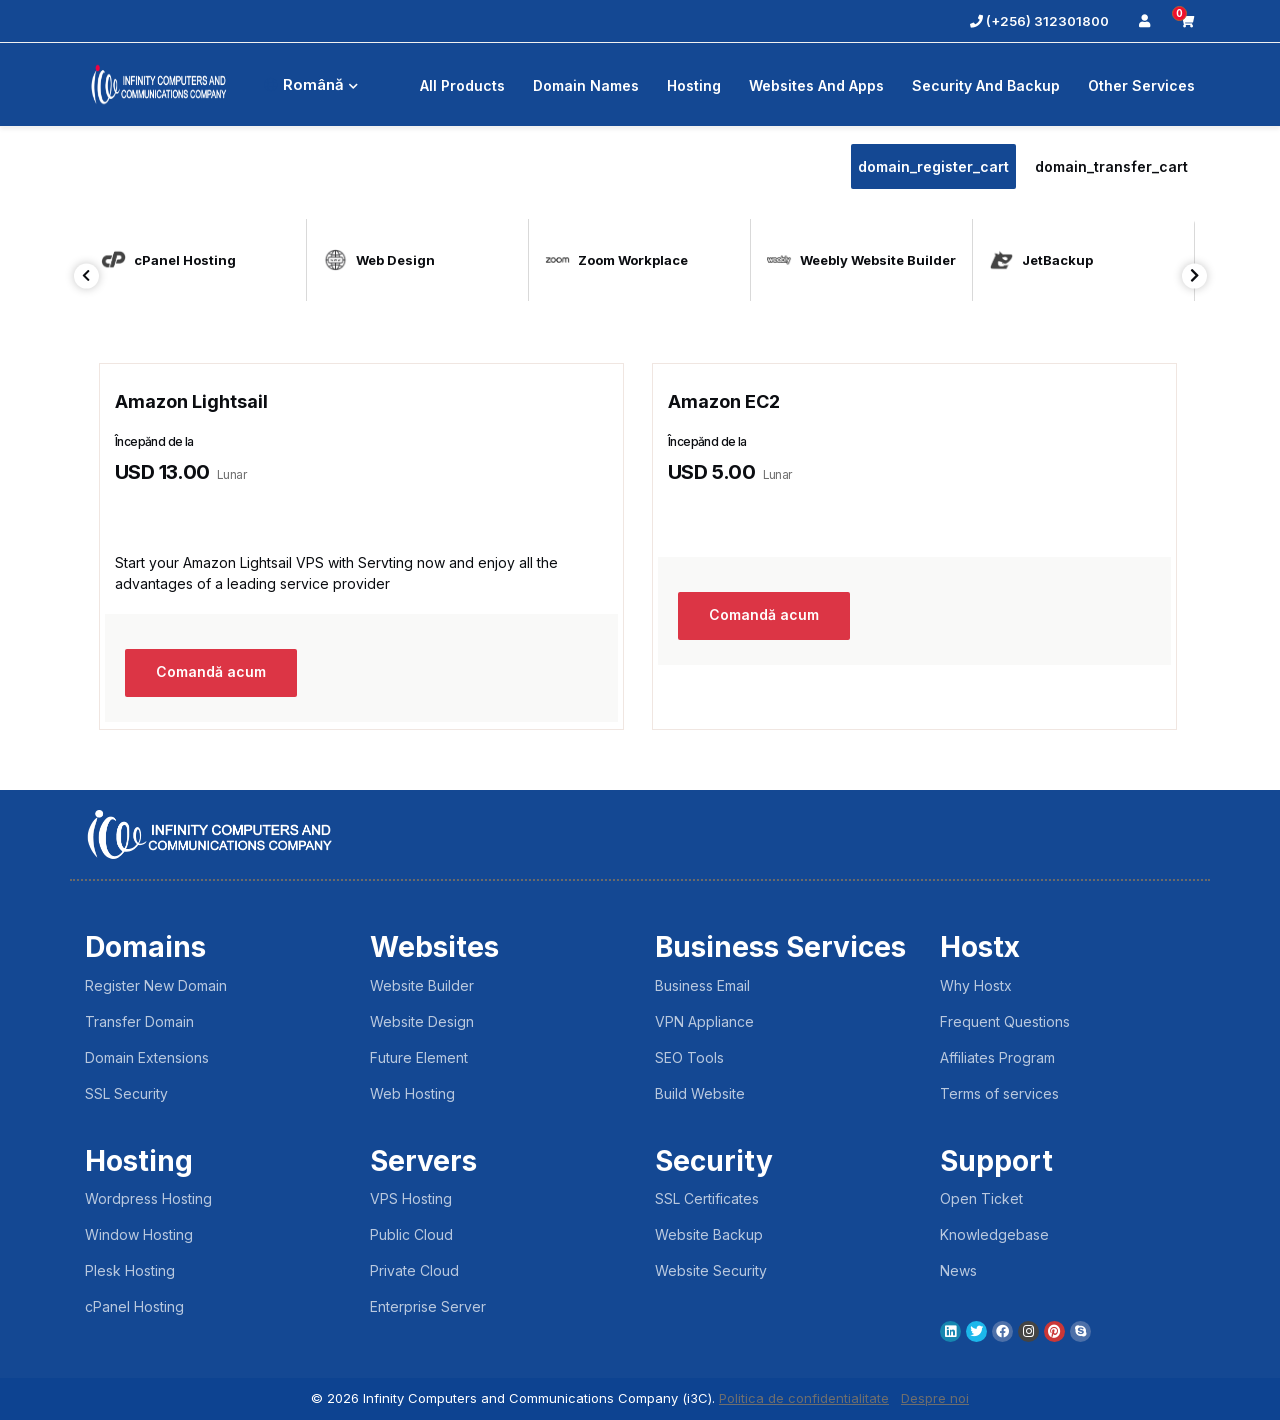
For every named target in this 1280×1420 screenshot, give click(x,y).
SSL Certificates (707, 1198)
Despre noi (935, 1398)
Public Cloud (411, 1234)
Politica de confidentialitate (804, 1398)
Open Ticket (981, 1198)
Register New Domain (156, 985)
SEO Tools (689, 1057)
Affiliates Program (997, 1057)
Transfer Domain (139, 1021)
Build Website (700, 1093)
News (958, 1270)
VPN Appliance (704, 1021)
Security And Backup (986, 85)
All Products (462, 85)
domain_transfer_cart (1111, 166)
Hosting (694, 85)
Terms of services (999, 1093)
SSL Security (126, 1093)
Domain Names (586, 85)
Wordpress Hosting (148, 1198)
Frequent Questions (1005, 1021)
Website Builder (422, 985)
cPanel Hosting (134, 1306)
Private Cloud (414, 1270)
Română (311, 84)
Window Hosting (139, 1234)
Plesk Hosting (130, 1270)
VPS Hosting (411, 1198)
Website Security (711, 1270)
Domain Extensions (147, 1057)
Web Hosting (412, 1093)
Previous (86, 275)
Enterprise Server (428, 1306)
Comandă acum (211, 672)
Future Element (419, 1057)
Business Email (702, 985)
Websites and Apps (816, 85)
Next (1194, 275)
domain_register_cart (933, 166)
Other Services (1141, 85)
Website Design (422, 1021)
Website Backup (709, 1234)
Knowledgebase (994, 1234)
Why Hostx (976, 985)
